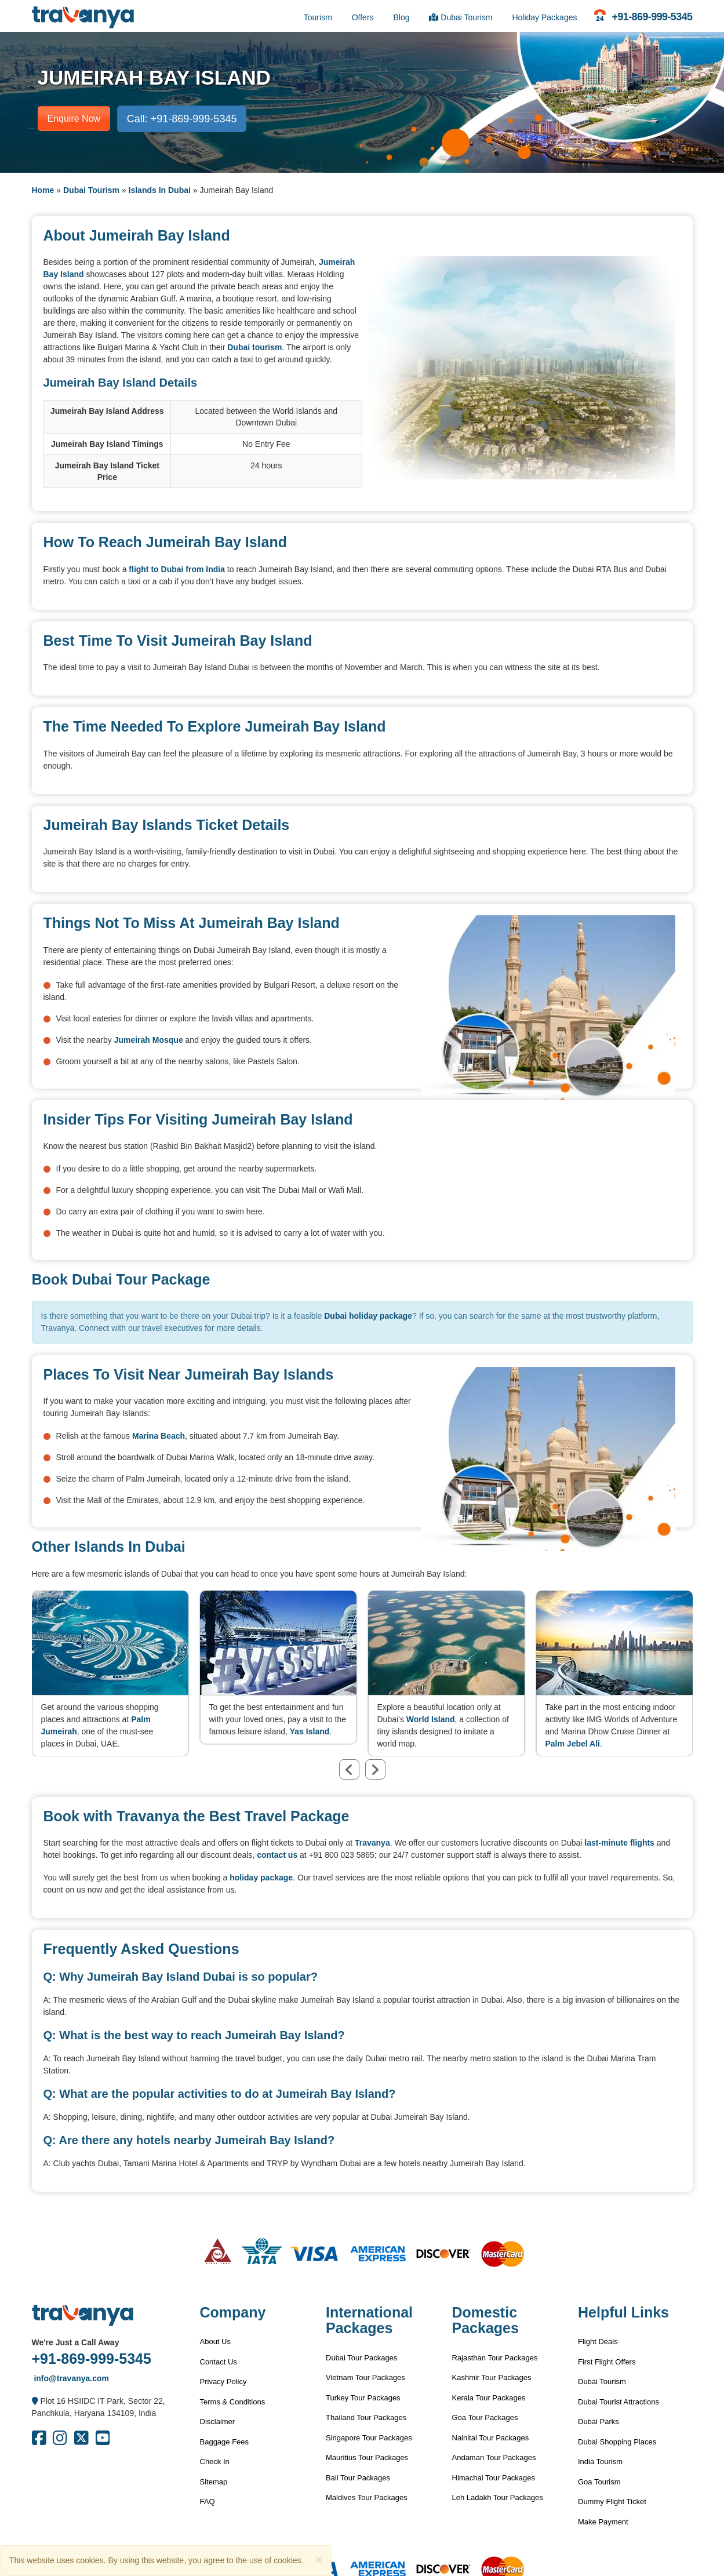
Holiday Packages (544, 17)
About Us (215, 2341)
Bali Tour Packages (358, 2477)
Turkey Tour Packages (363, 2397)
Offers (363, 17)
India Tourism (600, 2461)
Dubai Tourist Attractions (618, 2401)
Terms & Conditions (232, 2401)
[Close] (318, 2559)
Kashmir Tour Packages (492, 2377)
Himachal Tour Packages (494, 2477)
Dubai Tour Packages (361, 2357)
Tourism (318, 17)
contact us (277, 1855)
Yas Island (309, 1731)
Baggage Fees (224, 2441)
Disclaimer (217, 2421)
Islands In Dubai (160, 190)
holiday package (261, 1877)
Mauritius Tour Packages (367, 2457)
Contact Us (218, 2361)
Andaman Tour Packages (494, 2457)
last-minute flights (619, 1842)
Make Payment (603, 2521)
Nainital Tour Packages (490, 2437)
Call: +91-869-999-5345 (182, 119)
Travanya (372, 1842)
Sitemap (214, 2481)
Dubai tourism (254, 347)
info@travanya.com (70, 2378)
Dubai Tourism (460, 17)
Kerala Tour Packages (489, 2397)
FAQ (207, 2501)
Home (43, 190)
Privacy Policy (223, 2381)
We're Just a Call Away (75, 2342)
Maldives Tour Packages (367, 2497)
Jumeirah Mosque (148, 1040)
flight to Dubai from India (177, 569)
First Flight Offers (606, 2361)
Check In (215, 2461)
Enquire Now (74, 118)
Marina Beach (158, 1435)
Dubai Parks (598, 2421)
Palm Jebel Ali (572, 1743)
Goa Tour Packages (485, 2417)
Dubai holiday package (368, 1315)
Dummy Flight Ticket (612, 2501)
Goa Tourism (599, 2481)
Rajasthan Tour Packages (495, 2357)
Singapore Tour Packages (369, 2437)
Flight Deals (598, 2341)
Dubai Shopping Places (617, 2441)
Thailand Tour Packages (366, 2417)
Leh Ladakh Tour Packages (497, 2497)
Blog (401, 17)
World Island (430, 1719)
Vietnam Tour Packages (365, 2377)
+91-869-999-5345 (91, 2359)
